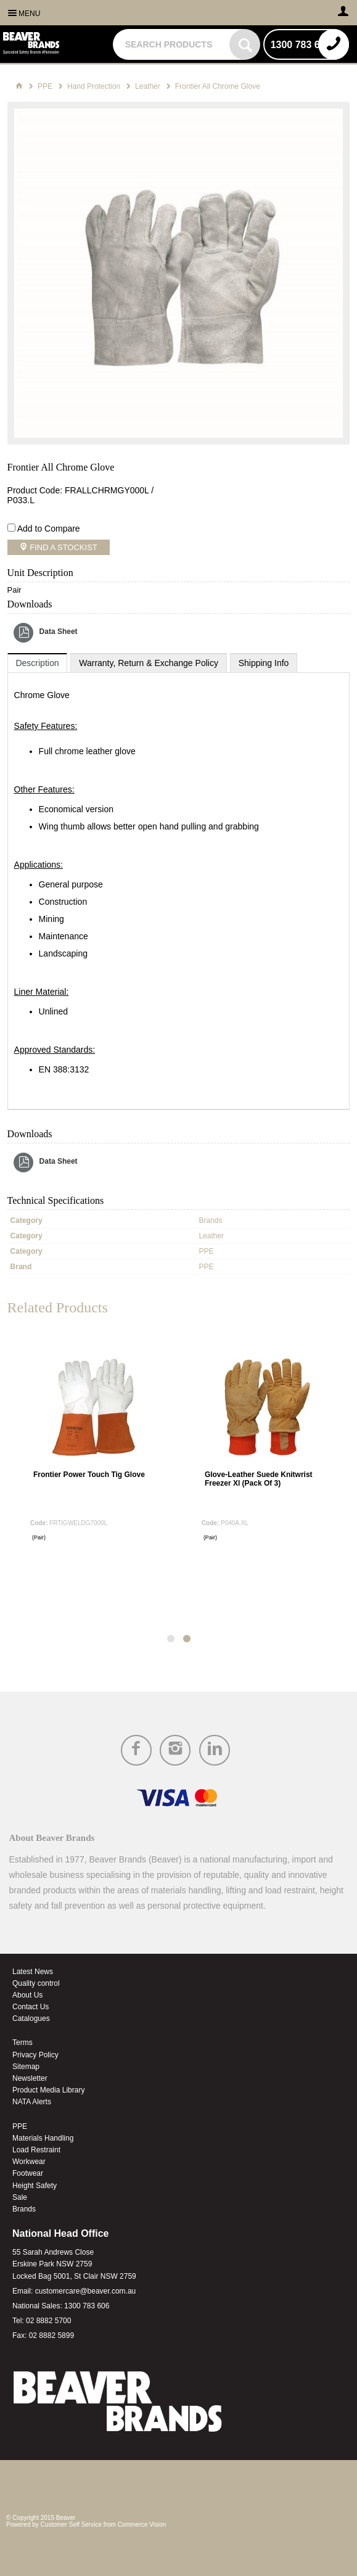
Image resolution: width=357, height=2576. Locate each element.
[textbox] (172, 44)
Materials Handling (42, 2138)
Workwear (29, 2161)
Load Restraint (36, 2150)
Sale (19, 2197)
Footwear (27, 2173)
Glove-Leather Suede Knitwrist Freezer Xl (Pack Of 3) (259, 1479)
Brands (24, 2209)
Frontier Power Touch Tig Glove (89, 1474)
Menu (29, 13)
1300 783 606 (86, 2306)
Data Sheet (58, 631)
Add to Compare (48, 528)
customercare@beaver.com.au (85, 2291)
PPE (19, 2126)
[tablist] (178, 882)
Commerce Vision (142, 2524)
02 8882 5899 (51, 2335)
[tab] (37, 662)
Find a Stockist (62, 547)
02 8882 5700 (48, 2320)
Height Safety (34, 2185)
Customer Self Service (71, 2524)
